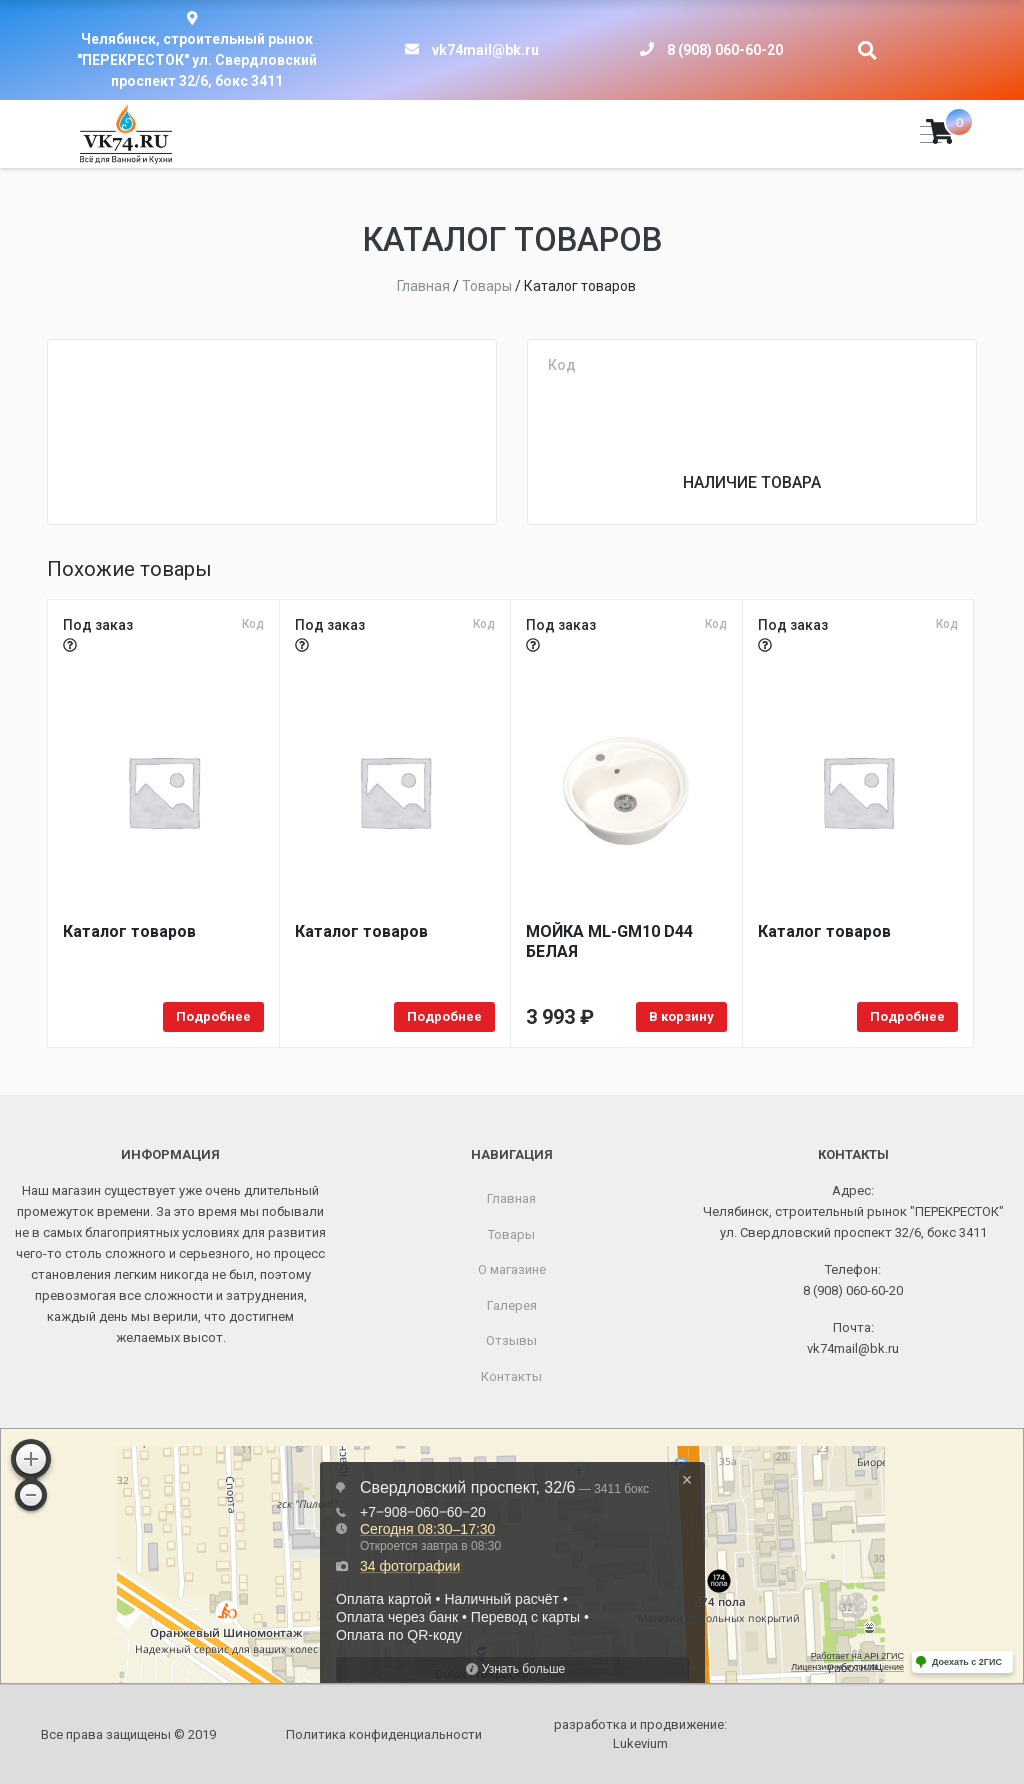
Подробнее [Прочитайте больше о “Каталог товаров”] (213, 1016)
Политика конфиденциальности (384, 1734)
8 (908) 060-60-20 (725, 50)
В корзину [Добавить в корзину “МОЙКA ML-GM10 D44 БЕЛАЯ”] (681, 1016)
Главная (511, 1198)
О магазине (512, 1269)
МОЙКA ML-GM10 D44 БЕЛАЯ (609, 941)
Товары (511, 1234)
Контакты (511, 1376)
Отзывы (511, 1340)
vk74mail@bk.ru (485, 50)
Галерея (512, 1305)
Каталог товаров (129, 931)
